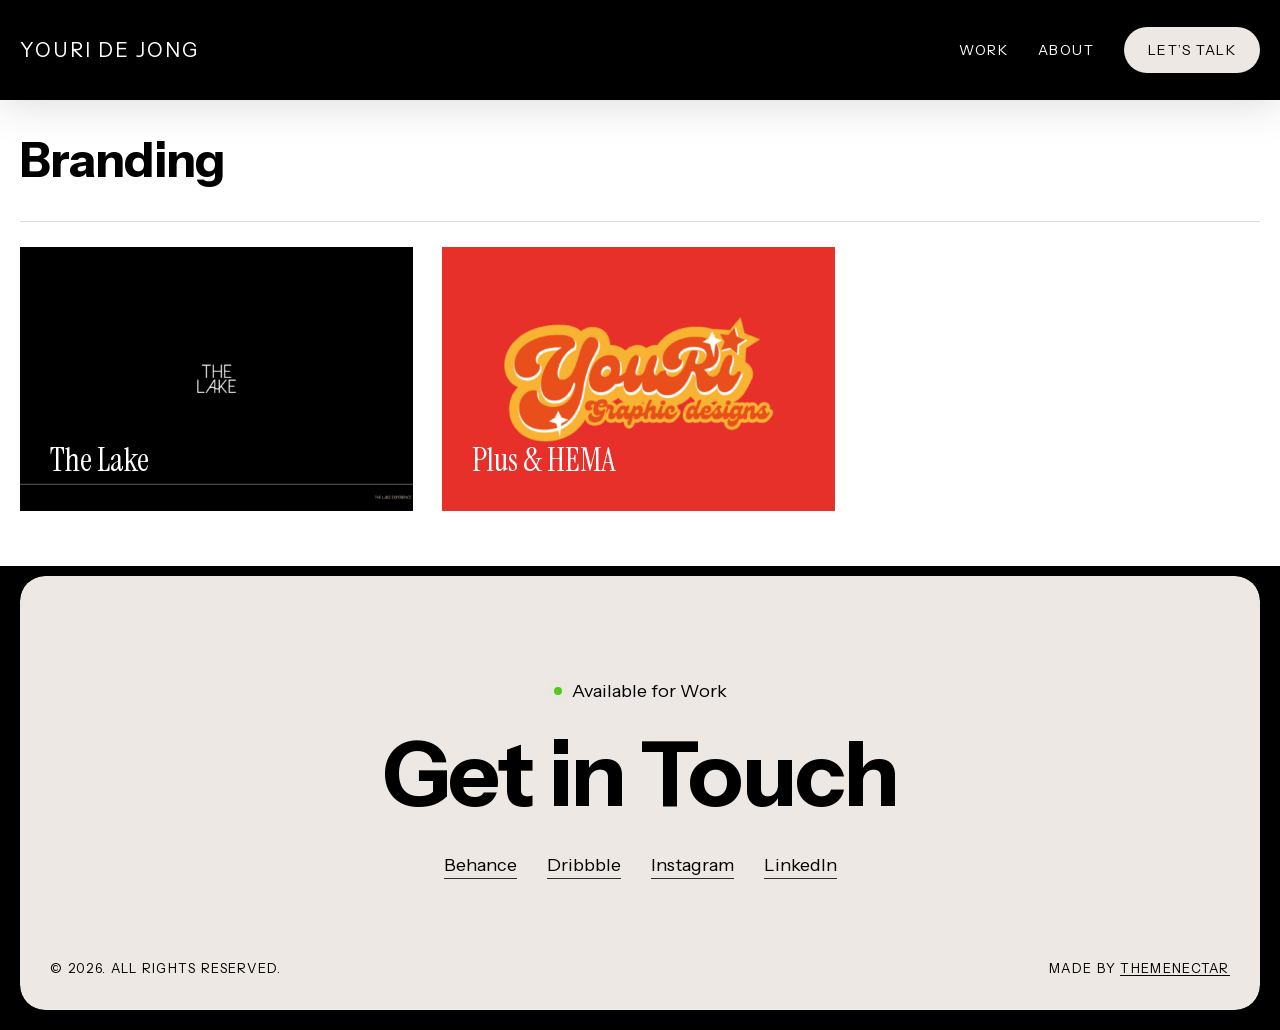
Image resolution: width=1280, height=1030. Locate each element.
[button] (640, 774)
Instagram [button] (692, 865)
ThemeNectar (1174, 968)
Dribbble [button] (584, 865)
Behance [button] (480, 865)
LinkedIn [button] (800, 865)
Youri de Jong (109, 50)
